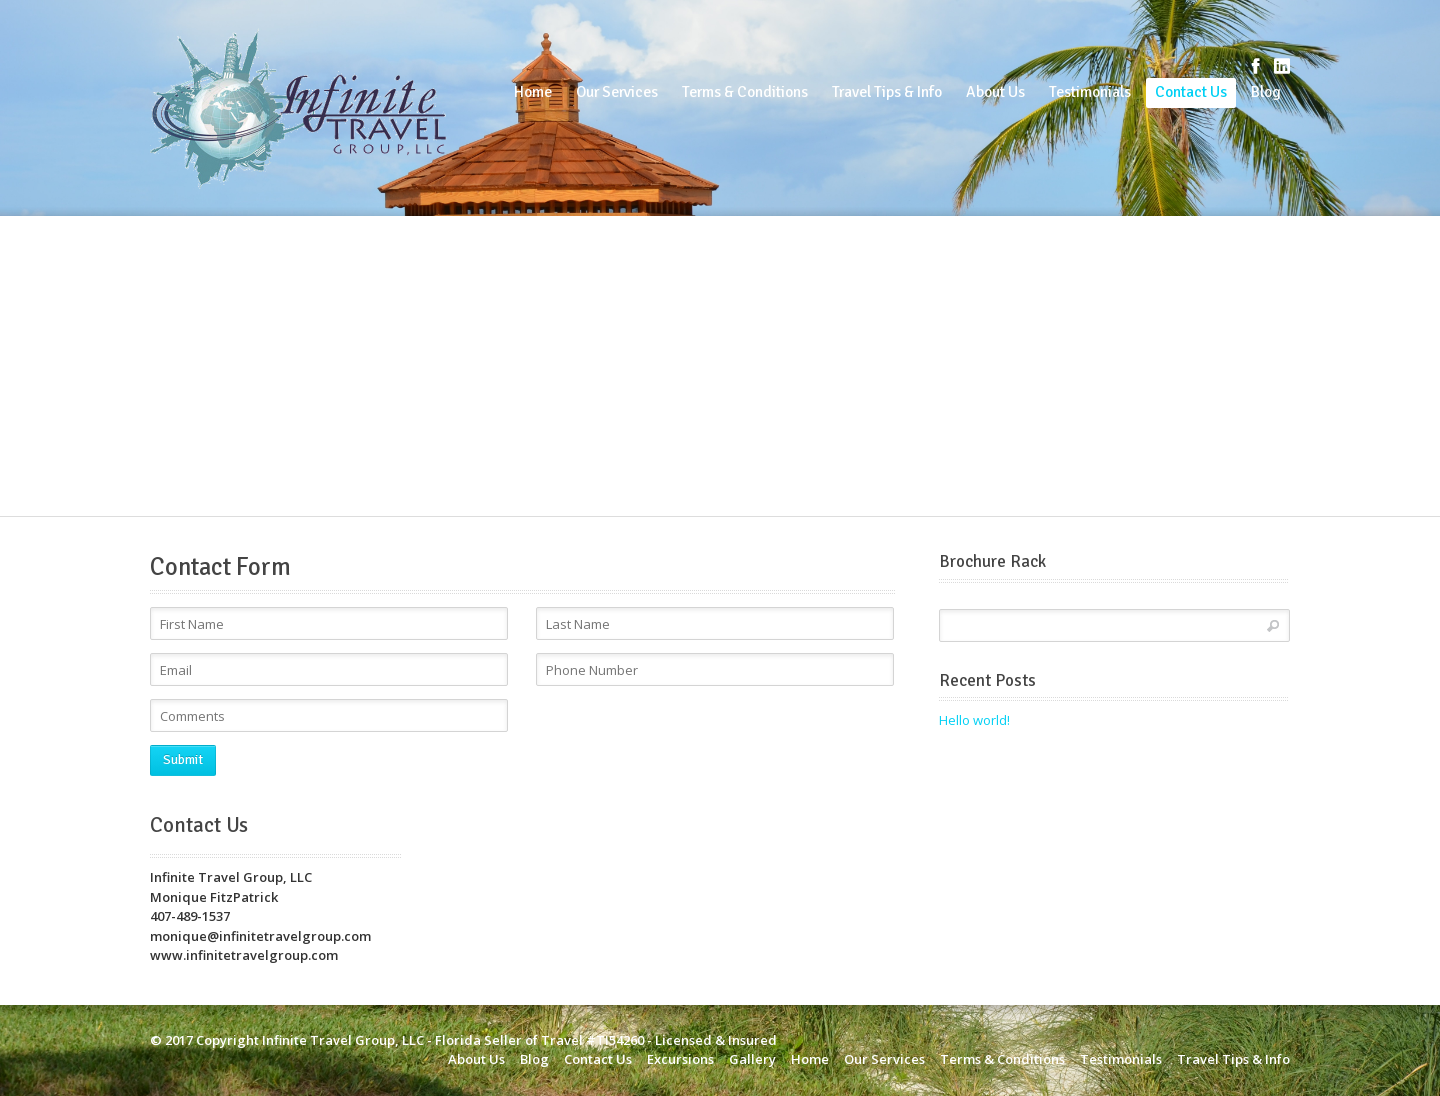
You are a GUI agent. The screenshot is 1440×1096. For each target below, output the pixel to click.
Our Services (617, 92)
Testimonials (1090, 92)
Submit (183, 760)
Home (533, 92)
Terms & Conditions (745, 92)
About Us (995, 92)
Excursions (680, 1059)
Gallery (752, 1059)
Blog (1266, 92)
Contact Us (1191, 92)
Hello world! (974, 720)
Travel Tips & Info (887, 92)
